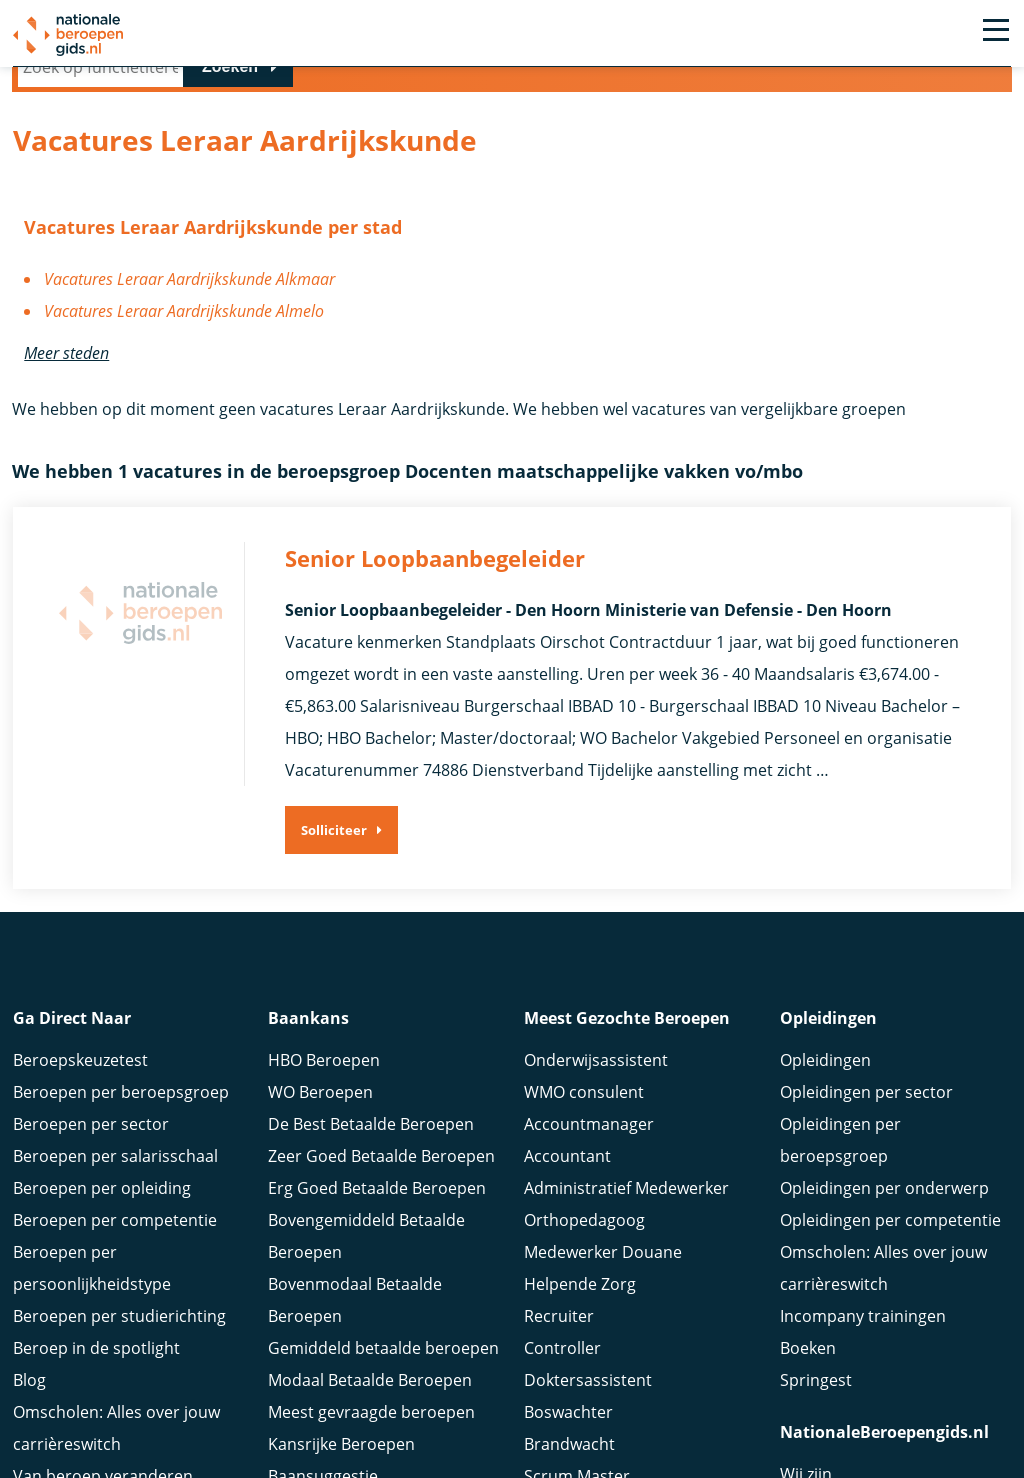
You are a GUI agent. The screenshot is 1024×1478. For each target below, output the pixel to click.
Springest (816, 1401)
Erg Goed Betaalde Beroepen (377, 1209)
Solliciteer (334, 830)
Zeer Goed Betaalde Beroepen (381, 1177)
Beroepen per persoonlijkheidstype (92, 1289)
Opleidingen (825, 1081)
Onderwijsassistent (596, 1081)
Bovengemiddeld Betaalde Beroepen (366, 1257)
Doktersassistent (588, 1401)
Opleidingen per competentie (890, 1241)
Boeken (808, 1369)
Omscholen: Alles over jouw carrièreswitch (883, 1289)
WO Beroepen (320, 1113)
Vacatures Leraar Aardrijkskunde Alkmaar (189, 279)
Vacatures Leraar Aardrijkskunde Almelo (184, 311)
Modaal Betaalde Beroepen (370, 1401)
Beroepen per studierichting (119, 1337)
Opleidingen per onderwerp (884, 1209)
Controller (562, 1369)
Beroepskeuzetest (80, 1081)
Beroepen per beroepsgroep (121, 1113)
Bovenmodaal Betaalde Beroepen (355, 1321)
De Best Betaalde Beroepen (371, 1145)
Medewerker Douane (603, 1273)
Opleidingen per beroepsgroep (840, 1161)
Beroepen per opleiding (102, 1209)
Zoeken (230, 66)
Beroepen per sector (91, 1145)
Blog (29, 1401)
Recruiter (559, 1337)
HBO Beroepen (324, 1081)
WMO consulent (584, 1113)
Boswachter (568, 1433)
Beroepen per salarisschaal (115, 1177)
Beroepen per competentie (115, 1241)
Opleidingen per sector (866, 1113)
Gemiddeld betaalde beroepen (383, 1369)
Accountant (567, 1177)
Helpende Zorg (580, 1305)
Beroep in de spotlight (96, 1369)
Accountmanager (589, 1145)
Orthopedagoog (584, 1241)
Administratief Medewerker (626, 1209)
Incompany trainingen (863, 1337)
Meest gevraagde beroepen (371, 1433)
